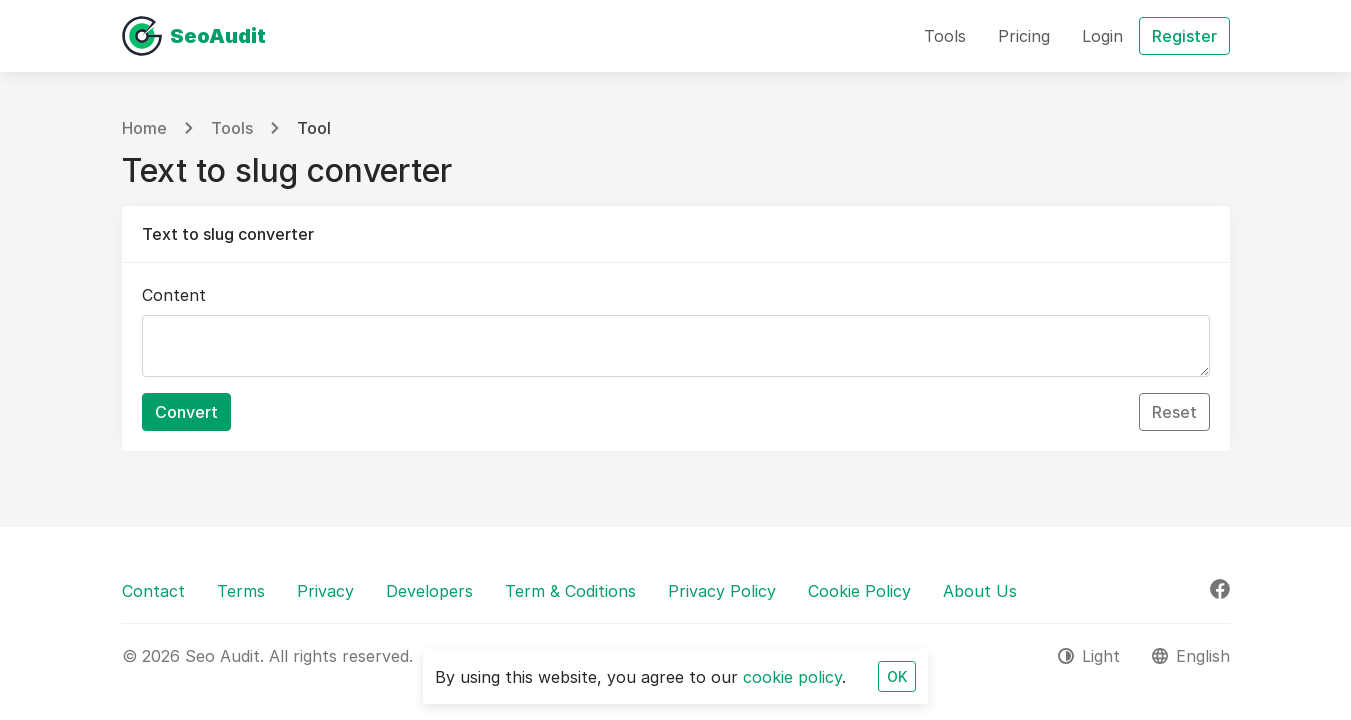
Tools (232, 128)
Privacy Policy (722, 591)
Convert (186, 412)
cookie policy (792, 677)
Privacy (325, 591)
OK (897, 676)
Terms (241, 591)
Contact (153, 591)
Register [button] (1184, 36)
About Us (980, 591)
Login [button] (1102, 36)
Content (174, 295)
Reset (1174, 412)
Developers (429, 591)
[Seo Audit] (194, 36)
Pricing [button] (1024, 36)
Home (144, 128)
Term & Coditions (570, 591)
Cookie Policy (859, 591)
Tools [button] (945, 36)
